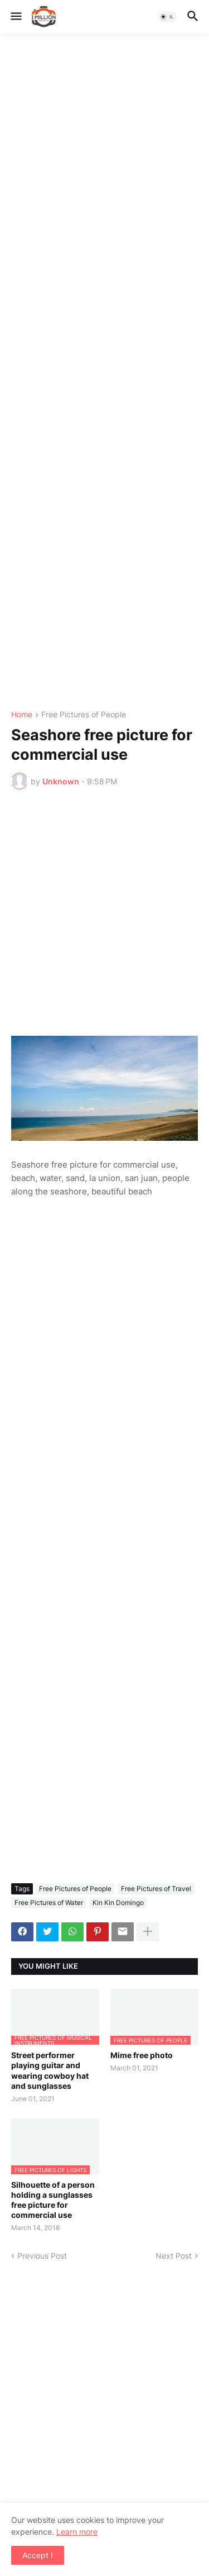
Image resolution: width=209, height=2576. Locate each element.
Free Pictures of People (83, 715)
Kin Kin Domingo (118, 1902)
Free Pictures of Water (48, 1902)
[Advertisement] (104, 372)
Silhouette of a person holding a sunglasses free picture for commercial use (53, 2200)
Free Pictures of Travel (156, 1888)
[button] (15, 16)
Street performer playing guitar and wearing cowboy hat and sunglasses (50, 2070)
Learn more (77, 2531)
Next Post (173, 2255)
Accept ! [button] (37, 2555)
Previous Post (42, 2255)
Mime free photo (141, 2055)
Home (21, 715)
